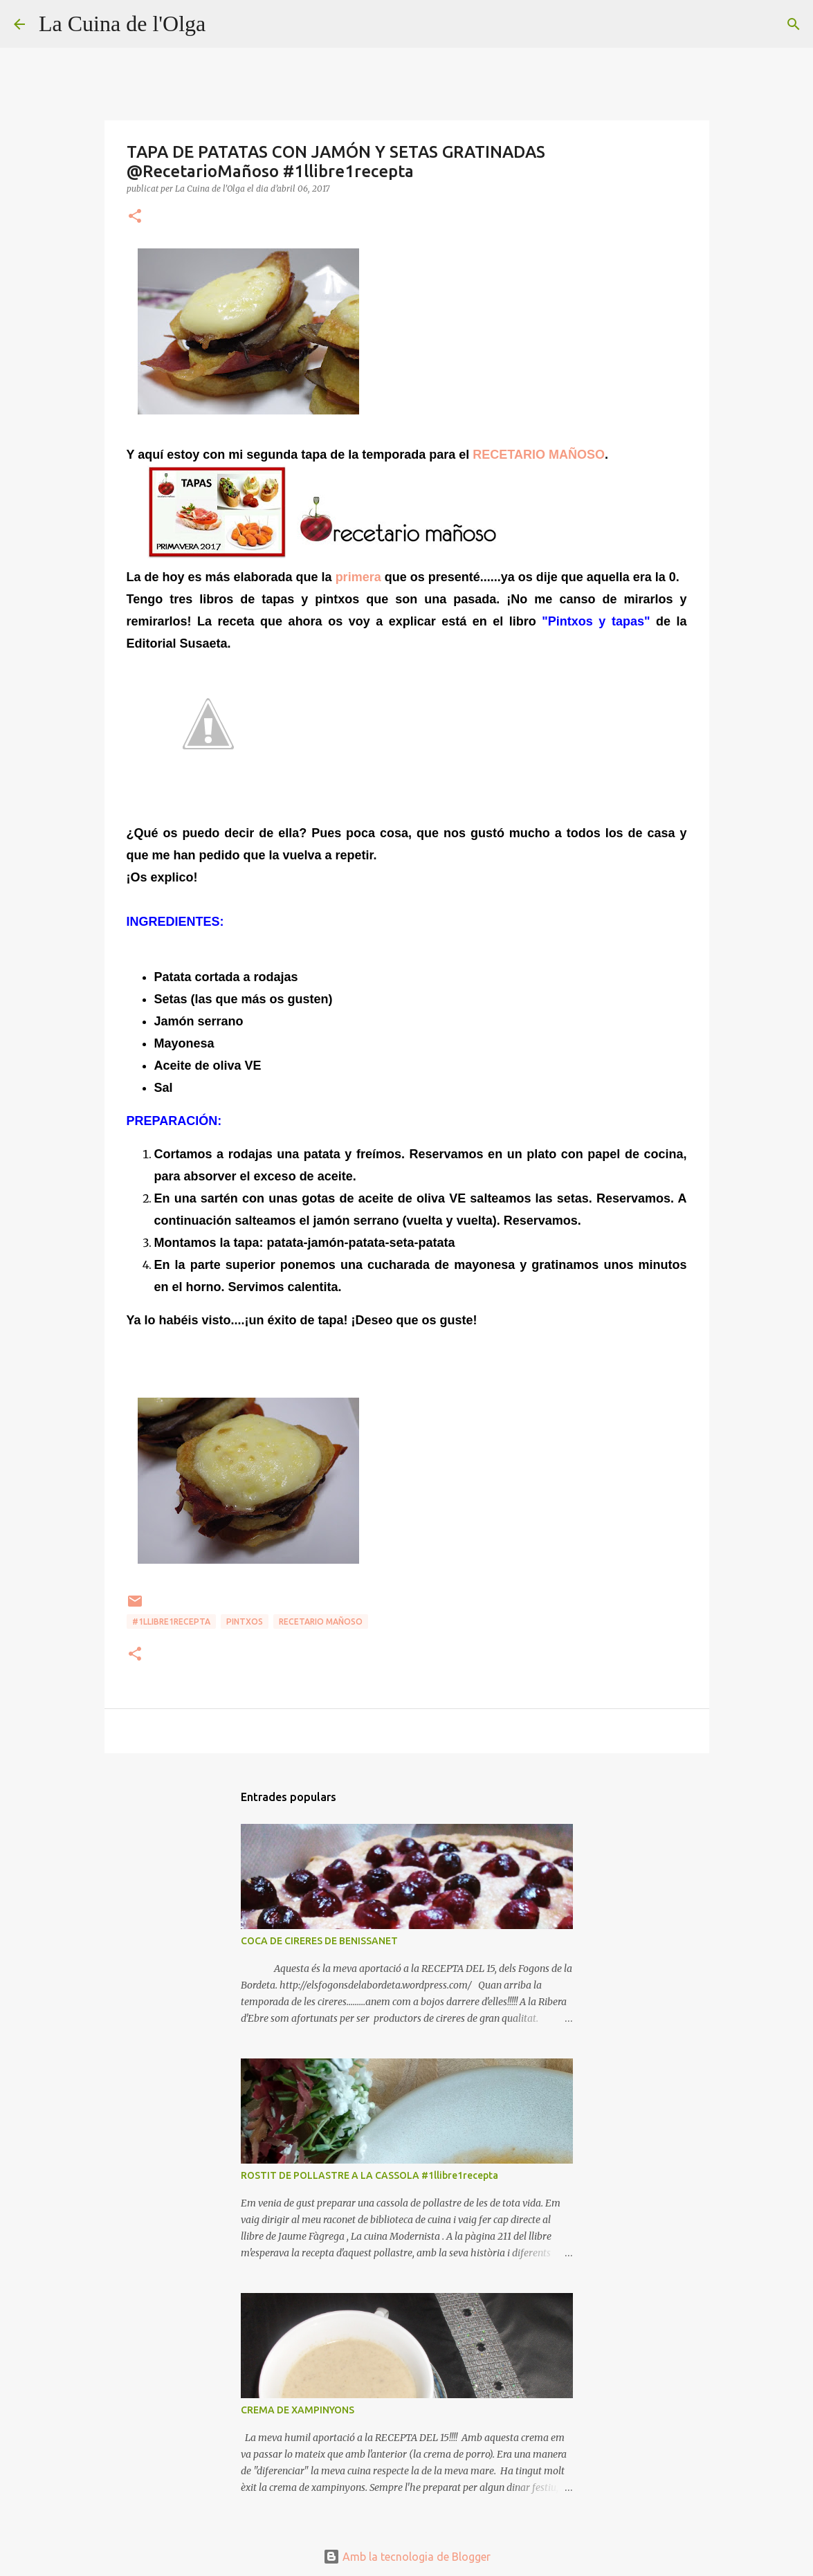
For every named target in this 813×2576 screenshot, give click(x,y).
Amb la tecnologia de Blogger (407, 2556)
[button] (135, 217)
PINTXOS (244, 1621)
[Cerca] (225, 24)
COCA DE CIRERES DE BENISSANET (319, 1940)
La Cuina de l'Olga (122, 23)
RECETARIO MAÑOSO (539, 455)
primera (358, 577)
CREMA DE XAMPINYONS (297, 2409)
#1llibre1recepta (171, 1621)
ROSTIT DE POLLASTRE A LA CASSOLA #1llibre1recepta (369, 2175)
